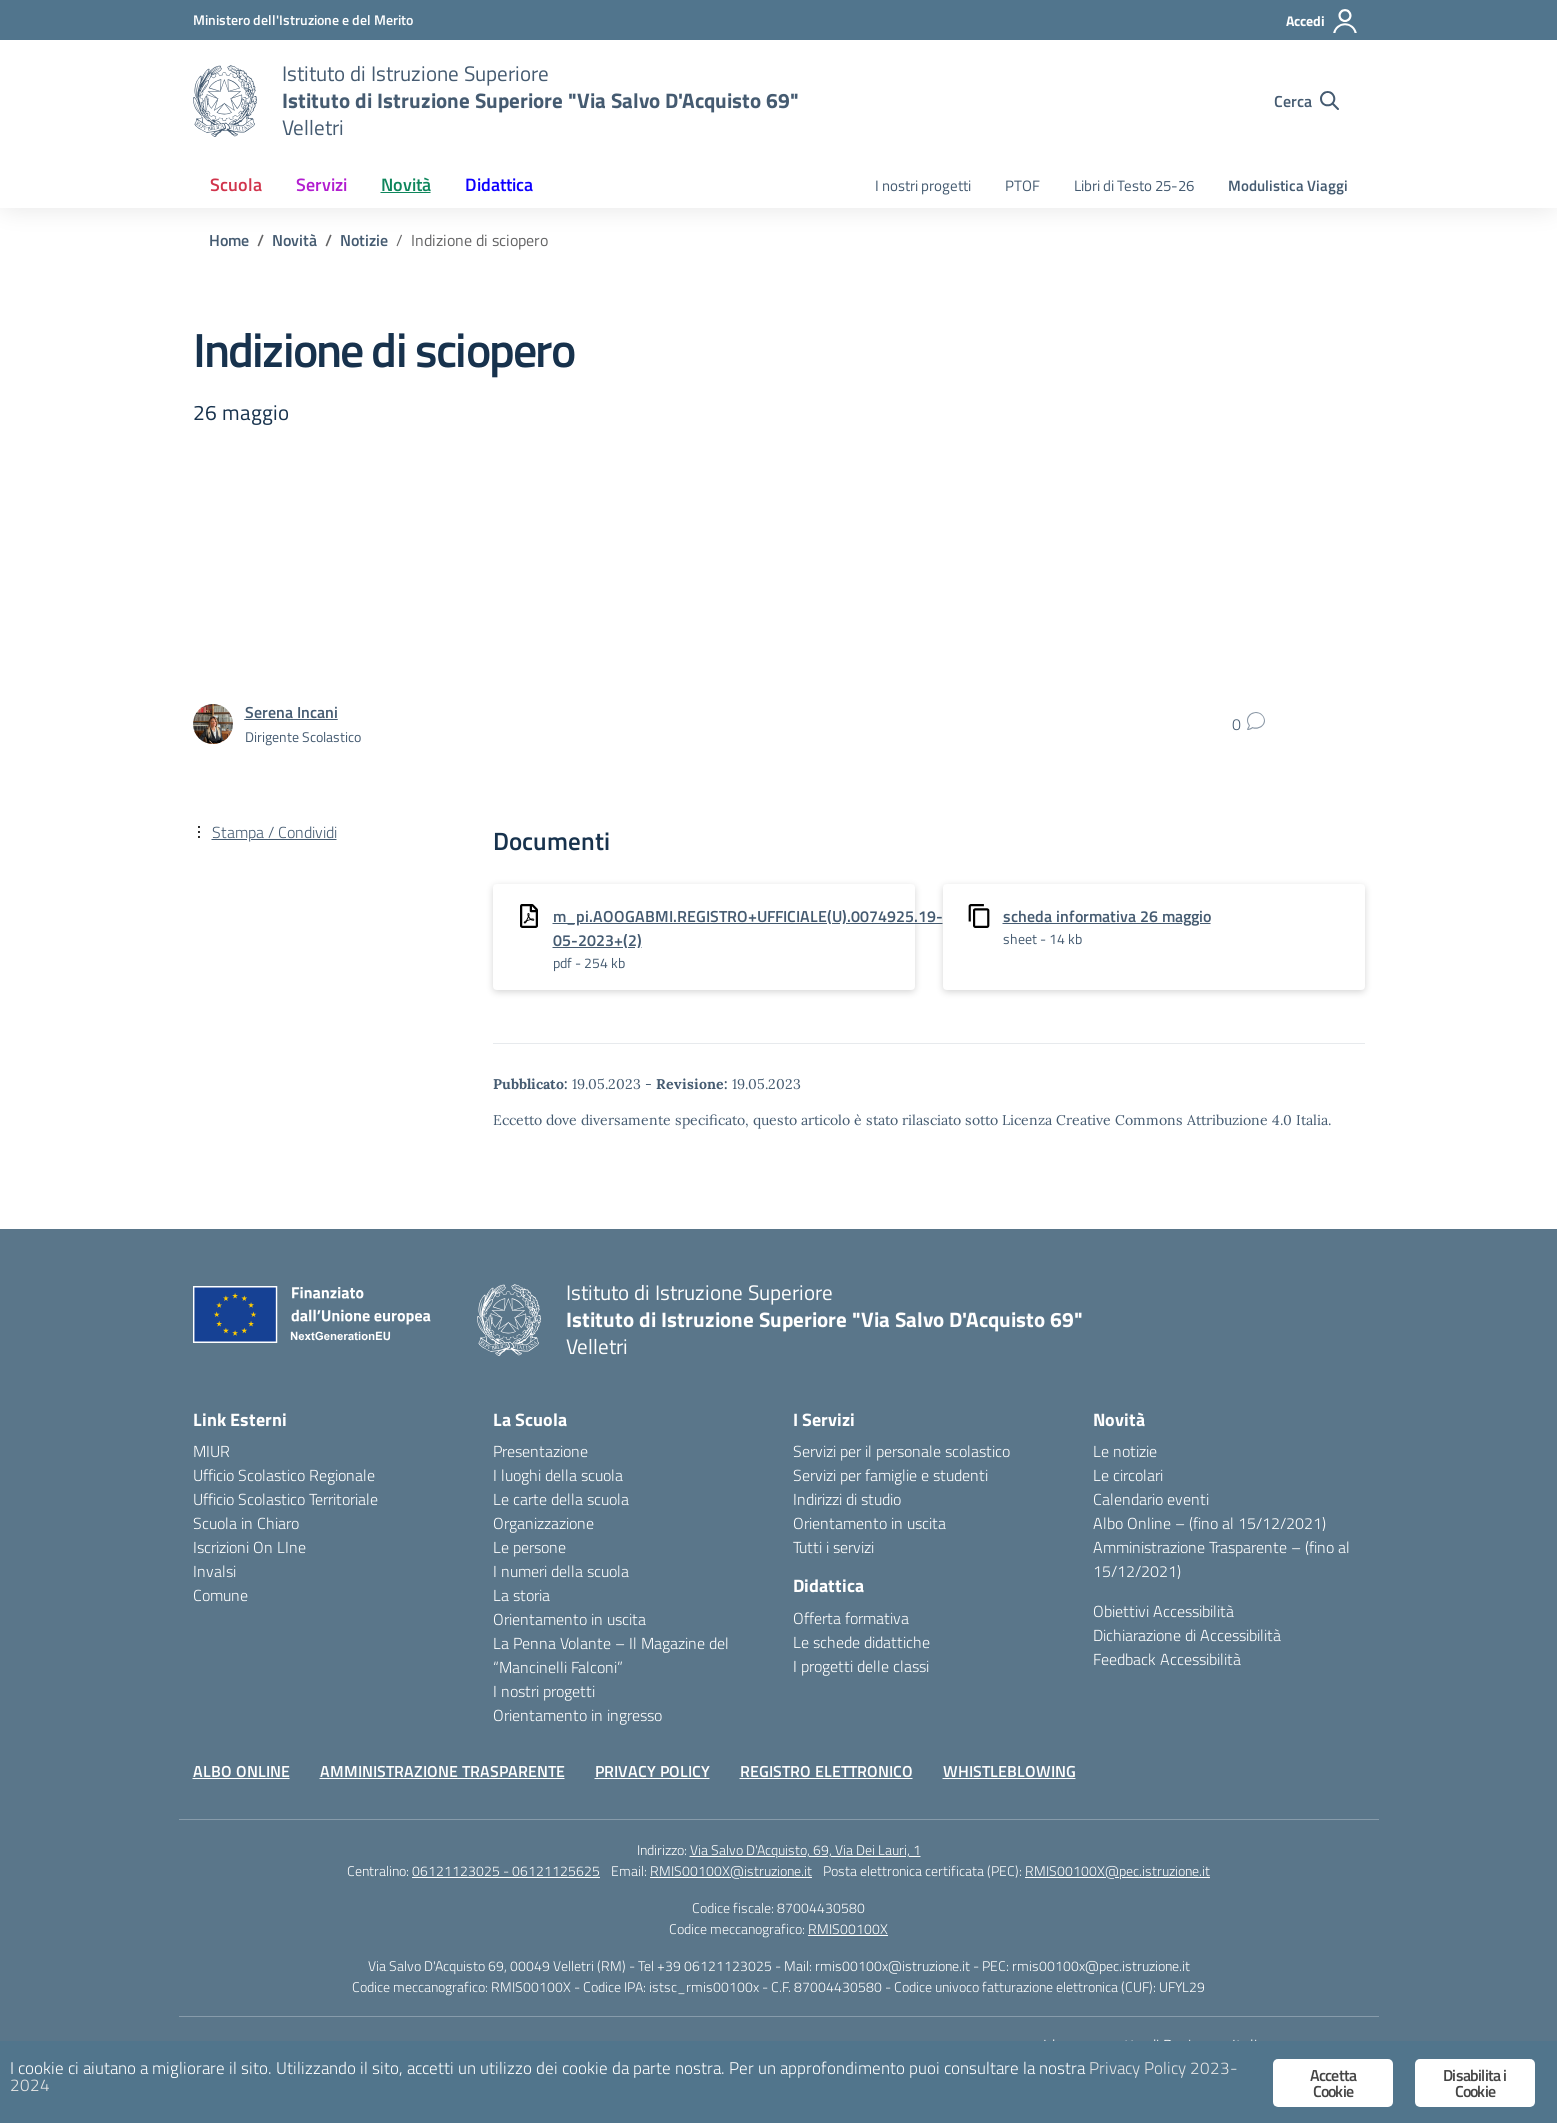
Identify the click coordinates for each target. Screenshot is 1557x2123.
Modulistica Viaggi (1288, 185)
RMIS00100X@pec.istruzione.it (1117, 1870)
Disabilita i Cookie (1474, 2083)
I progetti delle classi (861, 1666)
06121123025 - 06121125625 (506, 1870)
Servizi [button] (321, 184)
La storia (521, 1595)
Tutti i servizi (833, 1547)
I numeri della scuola (561, 1571)
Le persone (529, 1547)
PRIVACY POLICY (652, 1771)
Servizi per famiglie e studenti (890, 1475)
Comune (220, 1595)
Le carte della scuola (561, 1499)
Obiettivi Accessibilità (1163, 1611)
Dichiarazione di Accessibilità (1187, 1635)
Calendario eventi (1151, 1499)
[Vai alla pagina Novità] (294, 240)
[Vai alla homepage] (225, 101)
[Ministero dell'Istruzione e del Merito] (303, 19)
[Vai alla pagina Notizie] (364, 240)
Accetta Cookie (1333, 2083)
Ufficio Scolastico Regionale (284, 1475)
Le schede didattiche (861, 1642)
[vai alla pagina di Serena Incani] (291, 712)
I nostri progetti (923, 185)
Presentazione (540, 1451)
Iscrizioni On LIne (249, 1547)
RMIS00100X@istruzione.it (731, 1870)
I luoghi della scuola (558, 1475)
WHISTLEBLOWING (1009, 1771)
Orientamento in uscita (569, 1619)
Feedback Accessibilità (1167, 1659)
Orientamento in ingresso (577, 1715)
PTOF (1022, 185)
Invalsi (214, 1571)
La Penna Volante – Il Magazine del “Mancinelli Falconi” (611, 1655)
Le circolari (1128, 1475)
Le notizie (1125, 1451)
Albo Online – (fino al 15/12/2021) (1209, 1523)
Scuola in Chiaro (246, 1523)
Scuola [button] (236, 184)
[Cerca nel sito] (1306, 101)
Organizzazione (543, 1523)
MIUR (211, 1451)
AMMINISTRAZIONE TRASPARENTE (442, 1771)
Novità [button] (406, 184)
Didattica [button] (499, 184)
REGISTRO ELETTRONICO (826, 1771)
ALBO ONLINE (241, 1771)
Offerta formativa (851, 1618)
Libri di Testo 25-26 (1134, 185)
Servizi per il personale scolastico (901, 1451)
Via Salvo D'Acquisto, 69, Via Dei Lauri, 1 (805, 1849)
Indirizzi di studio (847, 1499)
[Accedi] (1322, 21)
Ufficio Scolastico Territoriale (285, 1499)
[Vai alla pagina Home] (229, 240)
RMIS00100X (848, 1928)
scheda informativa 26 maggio (1107, 916)
